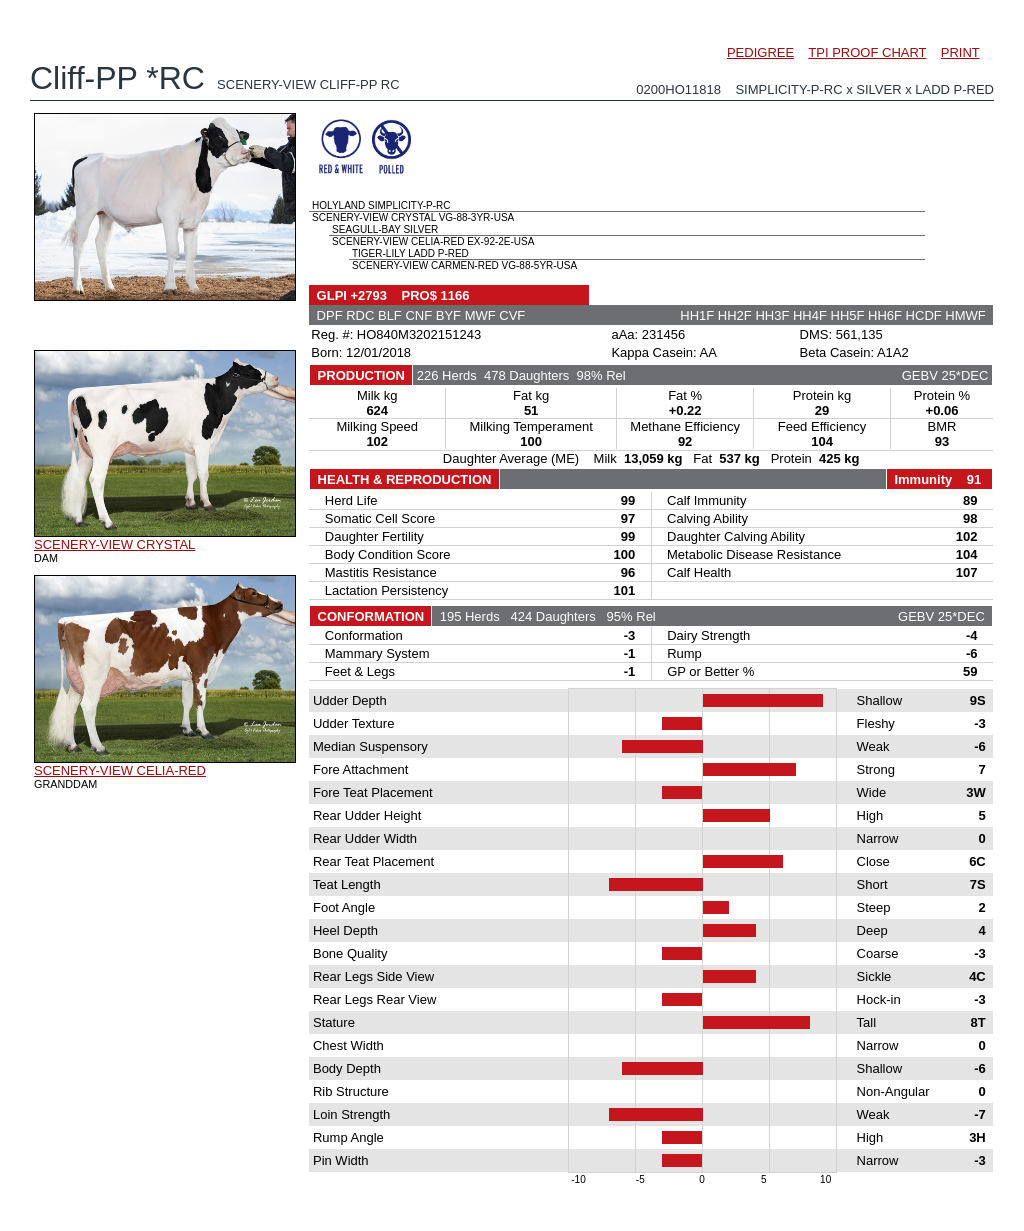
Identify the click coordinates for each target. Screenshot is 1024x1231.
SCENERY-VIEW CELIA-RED (120, 770)
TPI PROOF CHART (867, 52)
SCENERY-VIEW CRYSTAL (114, 544)
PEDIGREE (760, 52)
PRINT (960, 52)
